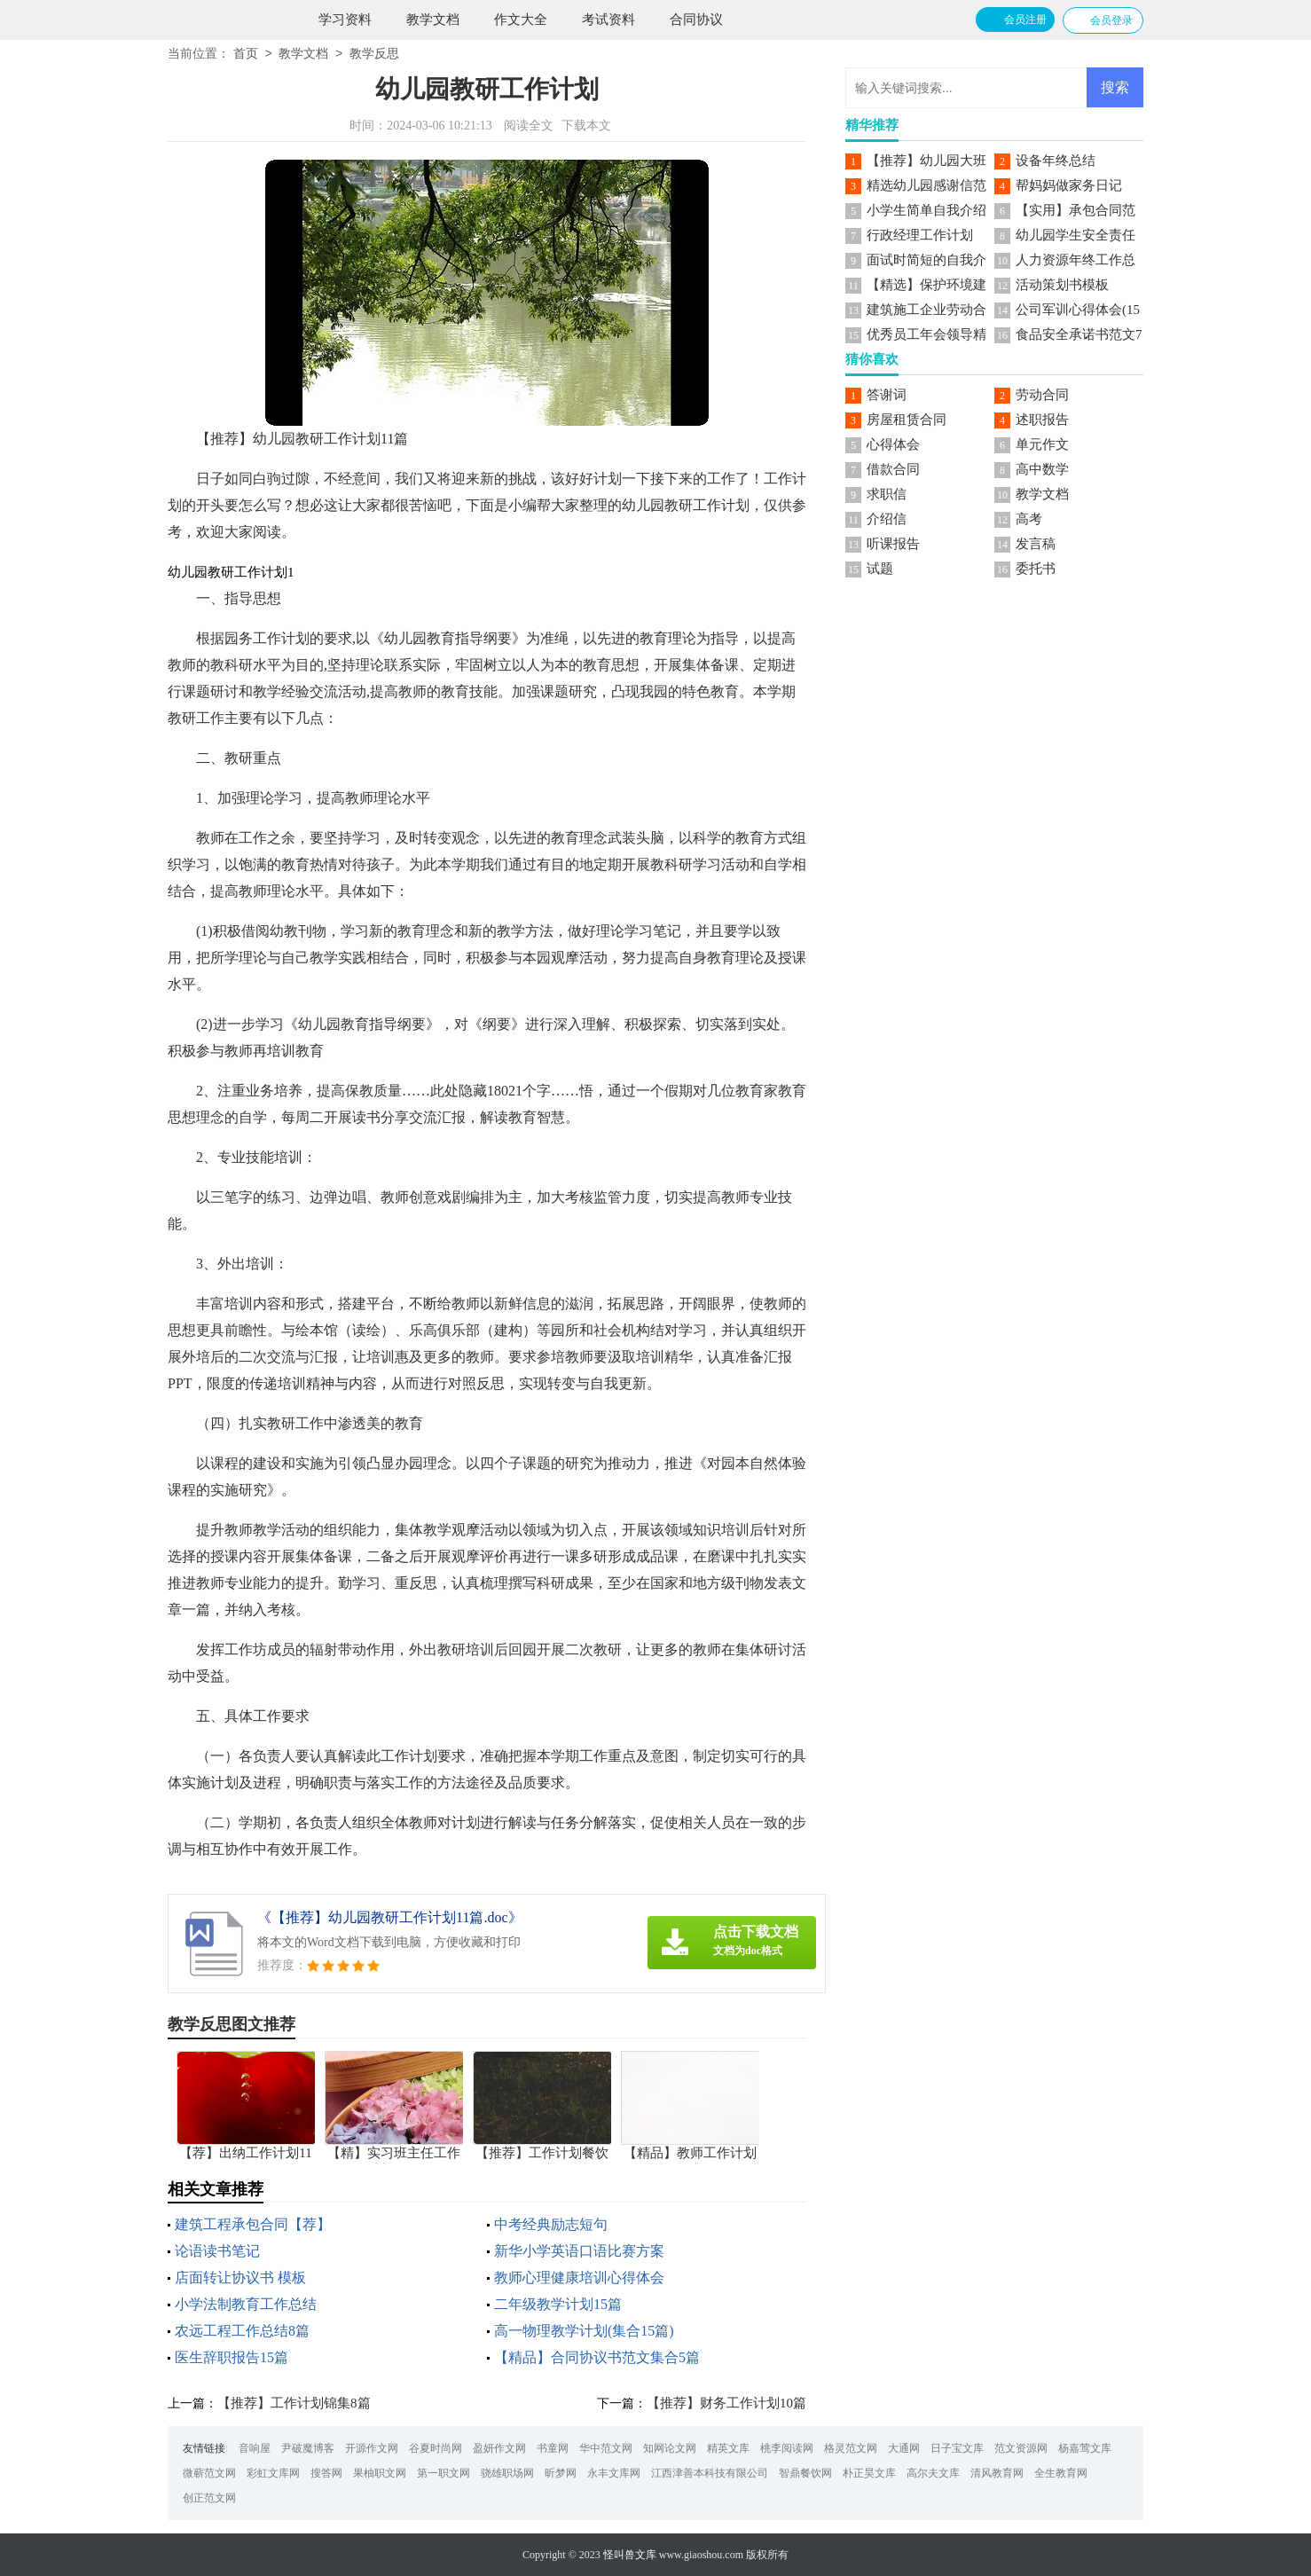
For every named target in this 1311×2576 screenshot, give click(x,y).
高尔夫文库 (933, 2473)
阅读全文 (528, 125)
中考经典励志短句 (551, 2224)
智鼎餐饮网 (805, 2473)
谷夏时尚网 (435, 2448)
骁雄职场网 (507, 2473)
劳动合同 (1042, 395)
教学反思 (374, 54)
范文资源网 (1021, 2448)
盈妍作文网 (499, 2448)
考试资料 (608, 19)
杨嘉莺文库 (1084, 2448)
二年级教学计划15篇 (558, 2304)
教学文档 (432, 19)
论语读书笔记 (217, 2250)
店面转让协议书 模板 (240, 2277)
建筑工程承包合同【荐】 (253, 2224)
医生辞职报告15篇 (231, 2357)
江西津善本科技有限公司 (709, 2473)
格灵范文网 (850, 2448)
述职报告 (1042, 419)
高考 (1029, 519)
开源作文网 (371, 2448)
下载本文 (586, 125)
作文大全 (520, 19)
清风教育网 (997, 2473)
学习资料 (345, 19)
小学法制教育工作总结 (246, 2304)
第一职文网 (443, 2473)
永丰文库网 (613, 2473)
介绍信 (887, 519)
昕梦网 (561, 2473)
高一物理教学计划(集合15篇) (584, 2330)
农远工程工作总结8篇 (242, 2330)
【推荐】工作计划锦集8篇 (294, 2403)
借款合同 (893, 469)
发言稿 (1036, 544)
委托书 (1036, 569)
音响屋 (255, 2448)
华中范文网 (605, 2448)
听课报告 (893, 544)
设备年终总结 (1055, 160)
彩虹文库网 (273, 2473)
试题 (880, 569)
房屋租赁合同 (906, 419)
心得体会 (893, 444)
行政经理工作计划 (920, 235)
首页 (245, 54)
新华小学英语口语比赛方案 (579, 2250)
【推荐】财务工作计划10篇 (726, 2403)
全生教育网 (1060, 2473)
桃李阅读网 (786, 2448)
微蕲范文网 (209, 2473)
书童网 (553, 2448)
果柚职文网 (379, 2473)
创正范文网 (209, 2498)
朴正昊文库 (869, 2473)
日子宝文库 (957, 2448)
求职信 (887, 494)
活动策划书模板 (1062, 285)
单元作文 (1042, 444)
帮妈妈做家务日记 (1069, 185)
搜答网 (326, 2473)
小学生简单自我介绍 (926, 210)
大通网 (904, 2448)
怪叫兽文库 (629, 2555)
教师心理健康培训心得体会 (579, 2277)
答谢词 (887, 395)
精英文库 (728, 2448)
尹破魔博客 (307, 2448)
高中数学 (1042, 469)
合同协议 (696, 19)
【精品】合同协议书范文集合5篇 (597, 2357)
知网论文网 (669, 2448)
